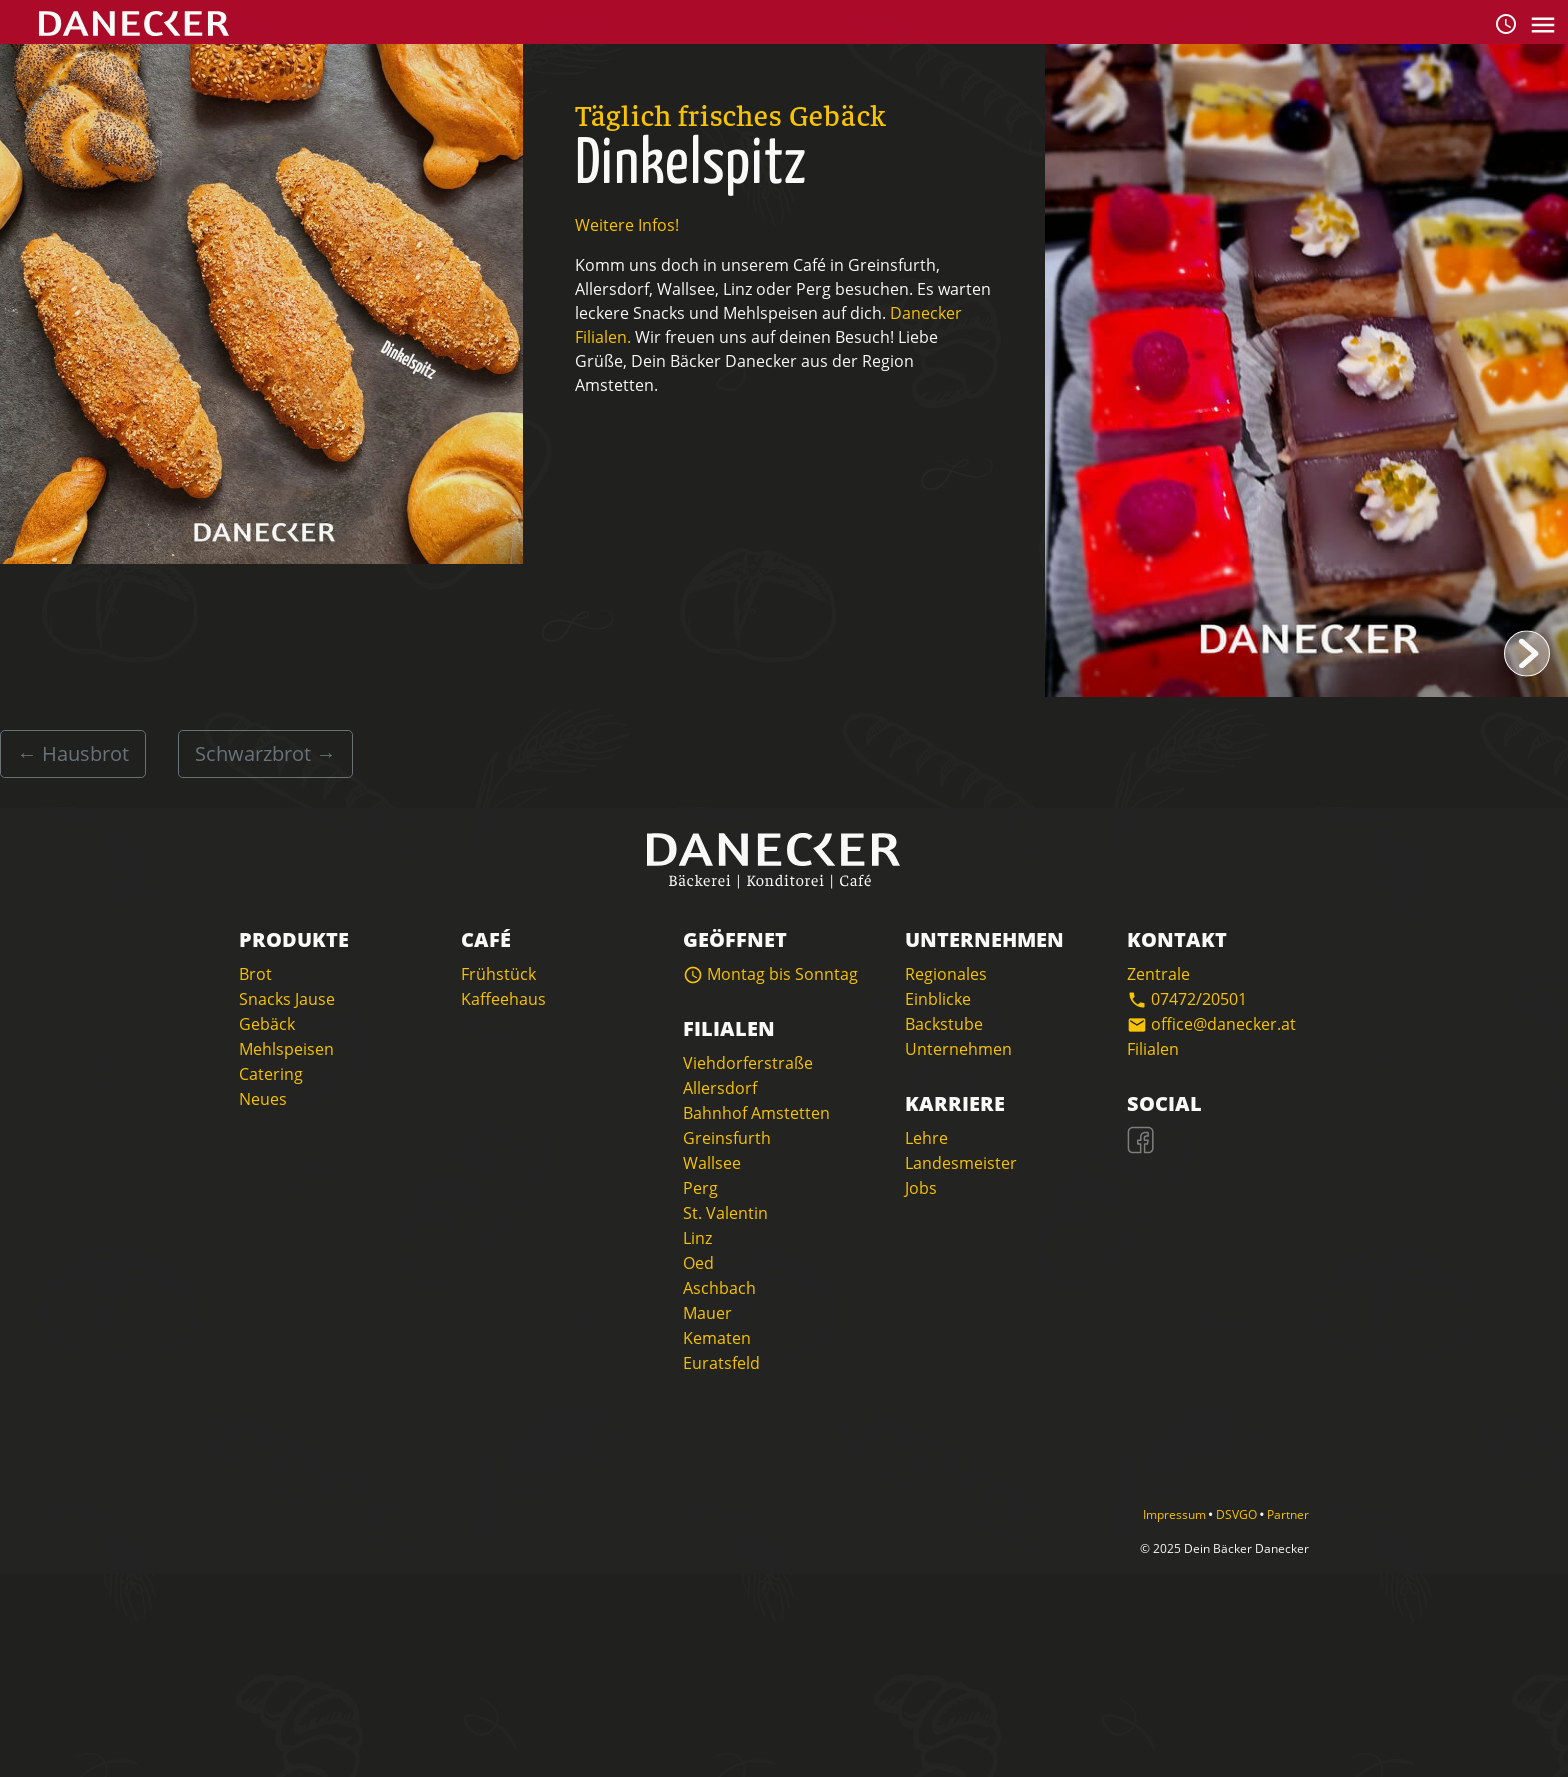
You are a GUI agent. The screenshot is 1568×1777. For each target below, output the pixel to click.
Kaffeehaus (503, 999)
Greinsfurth (727, 1138)
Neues (263, 1099)
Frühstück (498, 974)
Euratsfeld (721, 1363)
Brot (255, 974)
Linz (697, 1238)
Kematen (717, 1338)
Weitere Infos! (627, 225)
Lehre (926, 1138)
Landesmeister (961, 1163)
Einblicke (938, 999)
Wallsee (712, 1163)
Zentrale (1158, 974)
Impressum (1176, 1514)
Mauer (707, 1313)
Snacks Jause (287, 999)
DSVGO (1238, 1514)
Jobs (921, 1188)
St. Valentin (725, 1213)
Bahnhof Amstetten (756, 1113)
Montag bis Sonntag (770, 974)
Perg (700, 1188)
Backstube (944, 1024)
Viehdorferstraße (748, 1063)
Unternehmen (958, 1049)
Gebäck (267, 1024)
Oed (698, 1263)
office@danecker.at (1211, 1024)
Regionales (946, 974)
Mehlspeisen (286, 1049)
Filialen (1153, 1049)
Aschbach (719, 1288)
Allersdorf (720, 1088)
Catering (271, 1074)
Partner (1288, 1514)
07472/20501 (1187, 999)
